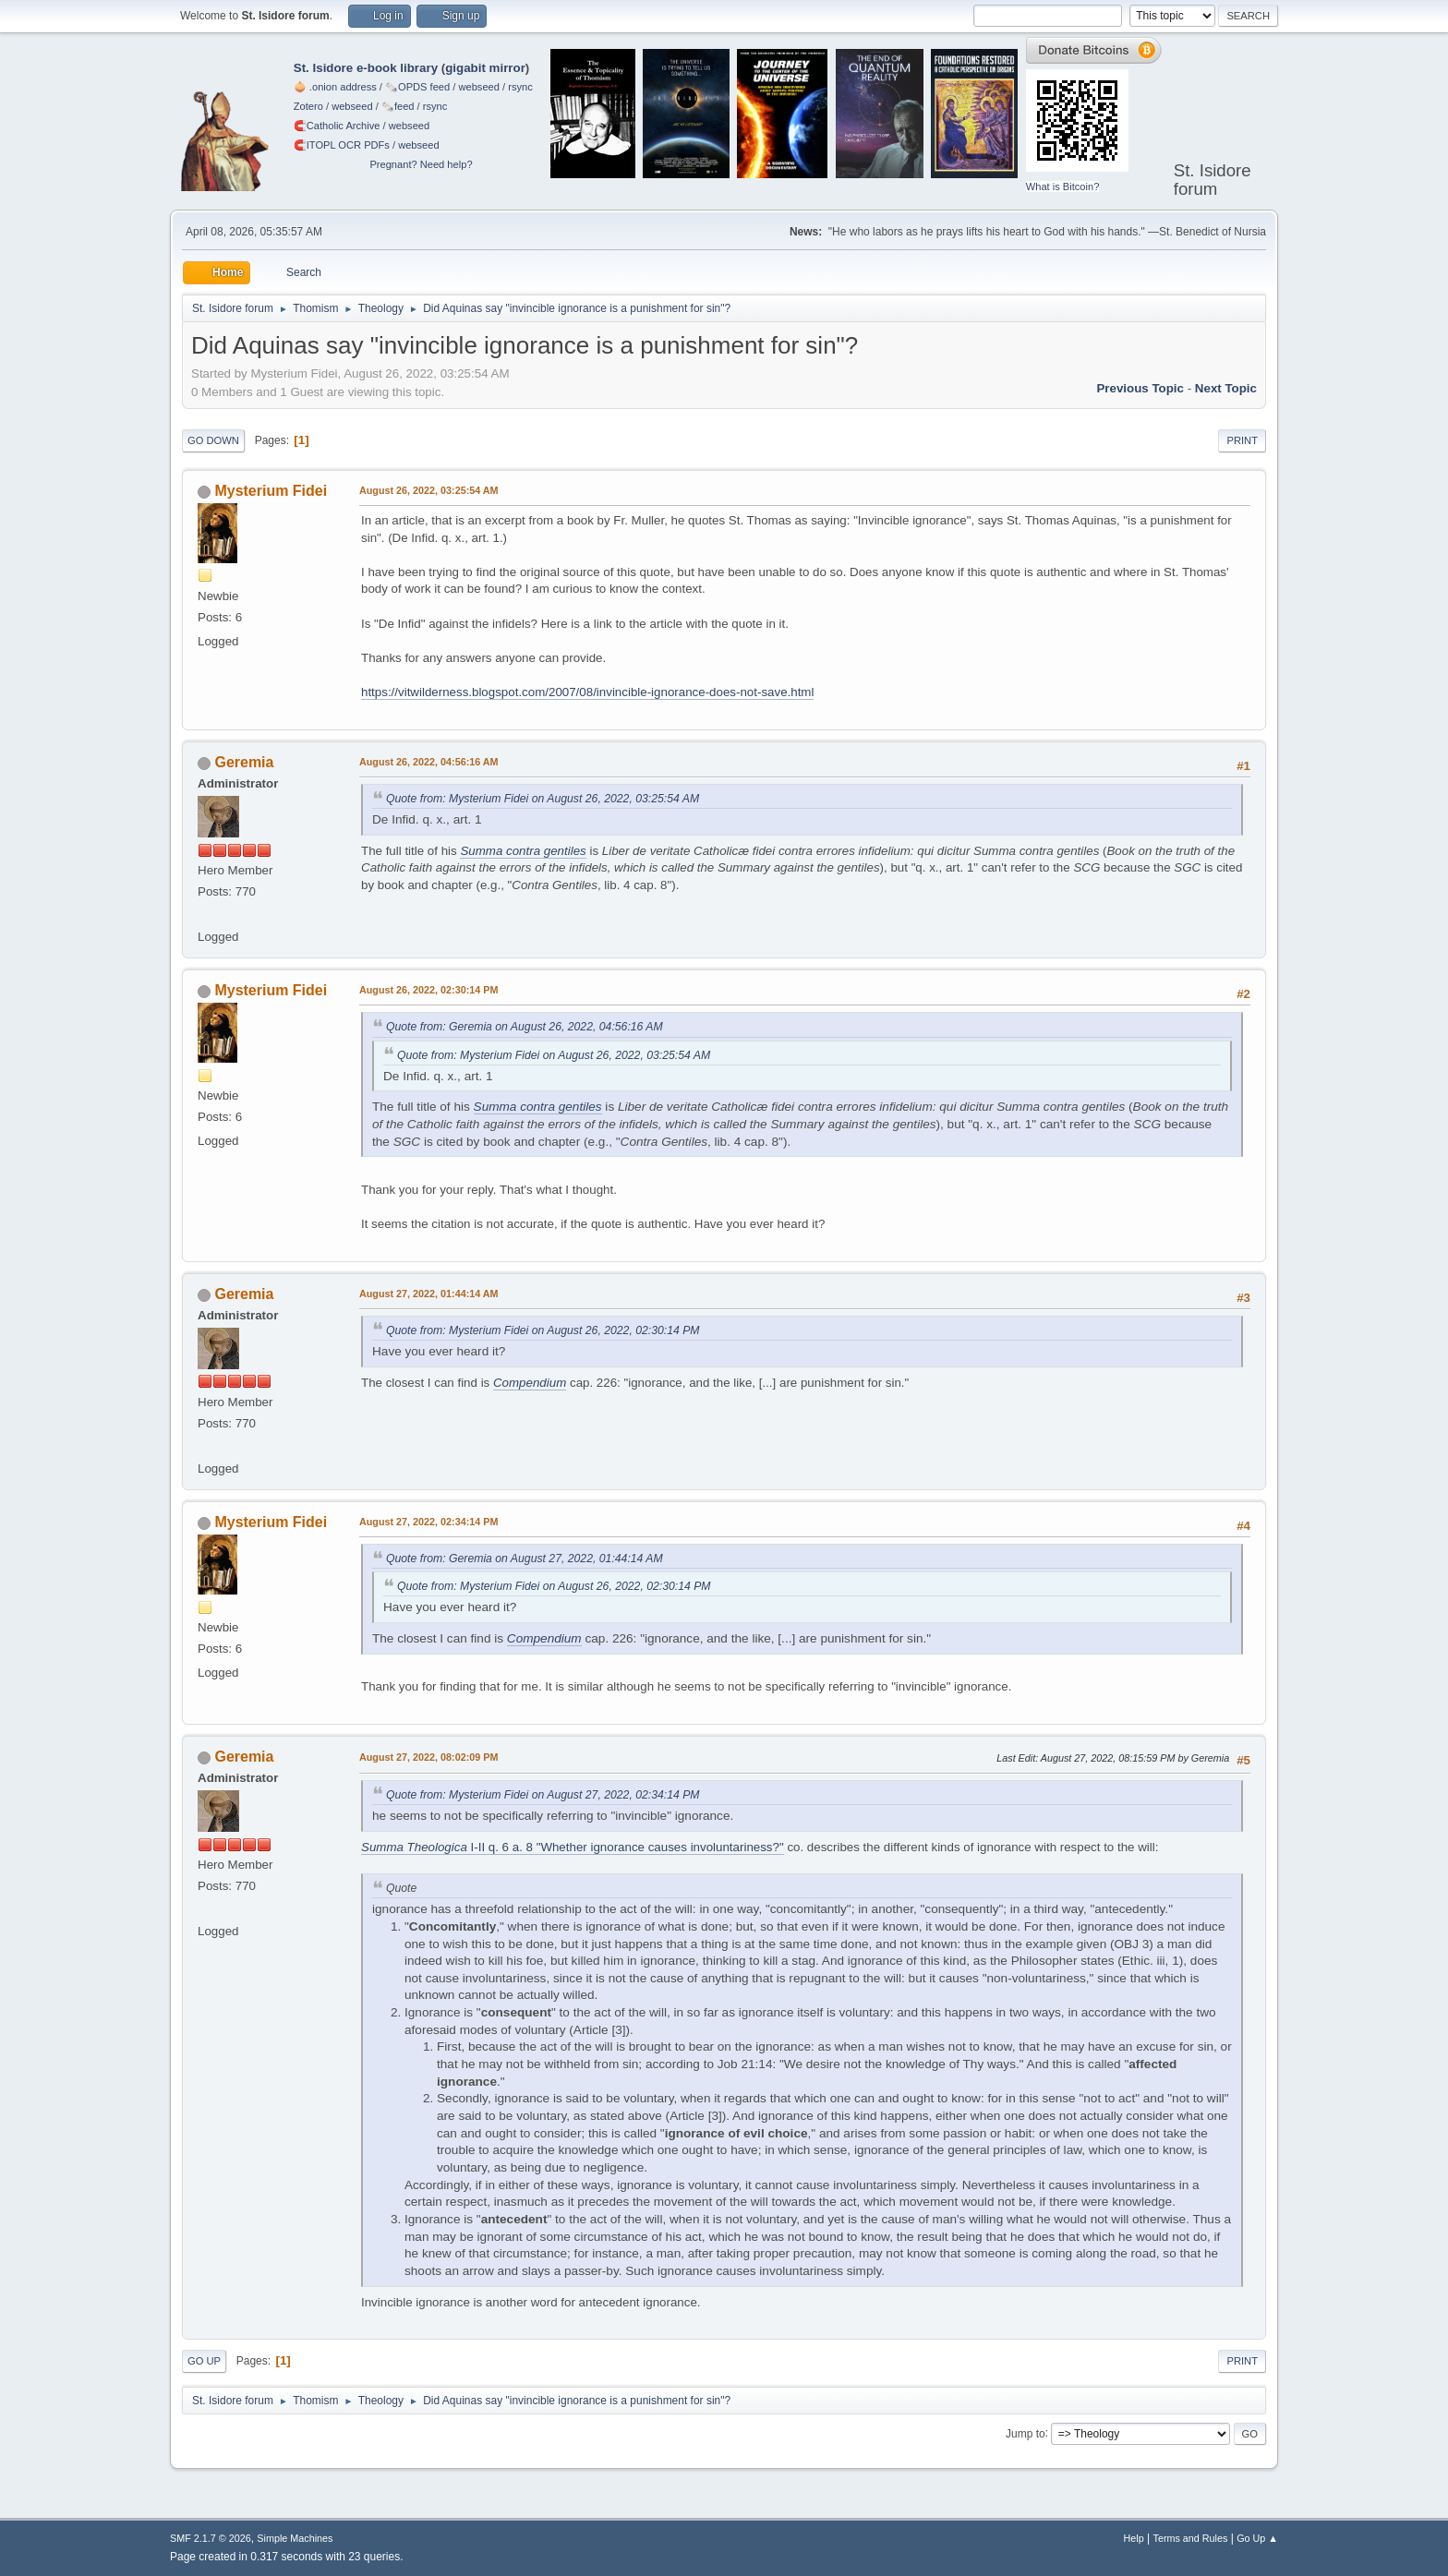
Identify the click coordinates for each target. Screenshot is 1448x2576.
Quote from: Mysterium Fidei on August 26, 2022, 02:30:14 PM (543, 1330)
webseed (478, 86)
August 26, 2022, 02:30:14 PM (428, 989)
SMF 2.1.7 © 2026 (210, 2538)
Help (1134, 2538)
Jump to (1025, 2432)
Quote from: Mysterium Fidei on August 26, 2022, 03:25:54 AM (542, 798)
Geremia (243, 762)
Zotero (308, 106)
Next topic (1226, 388)
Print (1242, 440)
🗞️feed (398, 106)
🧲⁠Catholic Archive (337, 125)
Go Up (204, 2360)
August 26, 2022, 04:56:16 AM (429, 761)
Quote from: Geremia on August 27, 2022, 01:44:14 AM (524, 1558)
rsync (520, 86)
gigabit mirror (485, 68)
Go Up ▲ (1257, 2538)
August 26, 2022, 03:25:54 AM (429, 490)
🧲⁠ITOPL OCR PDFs (342, 144)
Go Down (213, 440)
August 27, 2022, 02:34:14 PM (428, 1521)
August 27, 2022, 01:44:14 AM (429, 1293)
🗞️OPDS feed (417, 86)
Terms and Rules (1190, 2538)
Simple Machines (294, 2538)
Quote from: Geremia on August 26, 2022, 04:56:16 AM (524, 1026)
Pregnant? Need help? (420, 164)
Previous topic (1140, 388)
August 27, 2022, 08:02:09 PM (428, 1757)
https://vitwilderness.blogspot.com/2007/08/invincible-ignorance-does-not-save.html (587, 692)
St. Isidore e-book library (366, 68)
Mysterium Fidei (270, 491)
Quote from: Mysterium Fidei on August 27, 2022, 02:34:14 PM (543, 1794)
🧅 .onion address (335, 86)
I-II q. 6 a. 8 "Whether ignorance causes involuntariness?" (572, 1847)
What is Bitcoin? (1063, 186)
